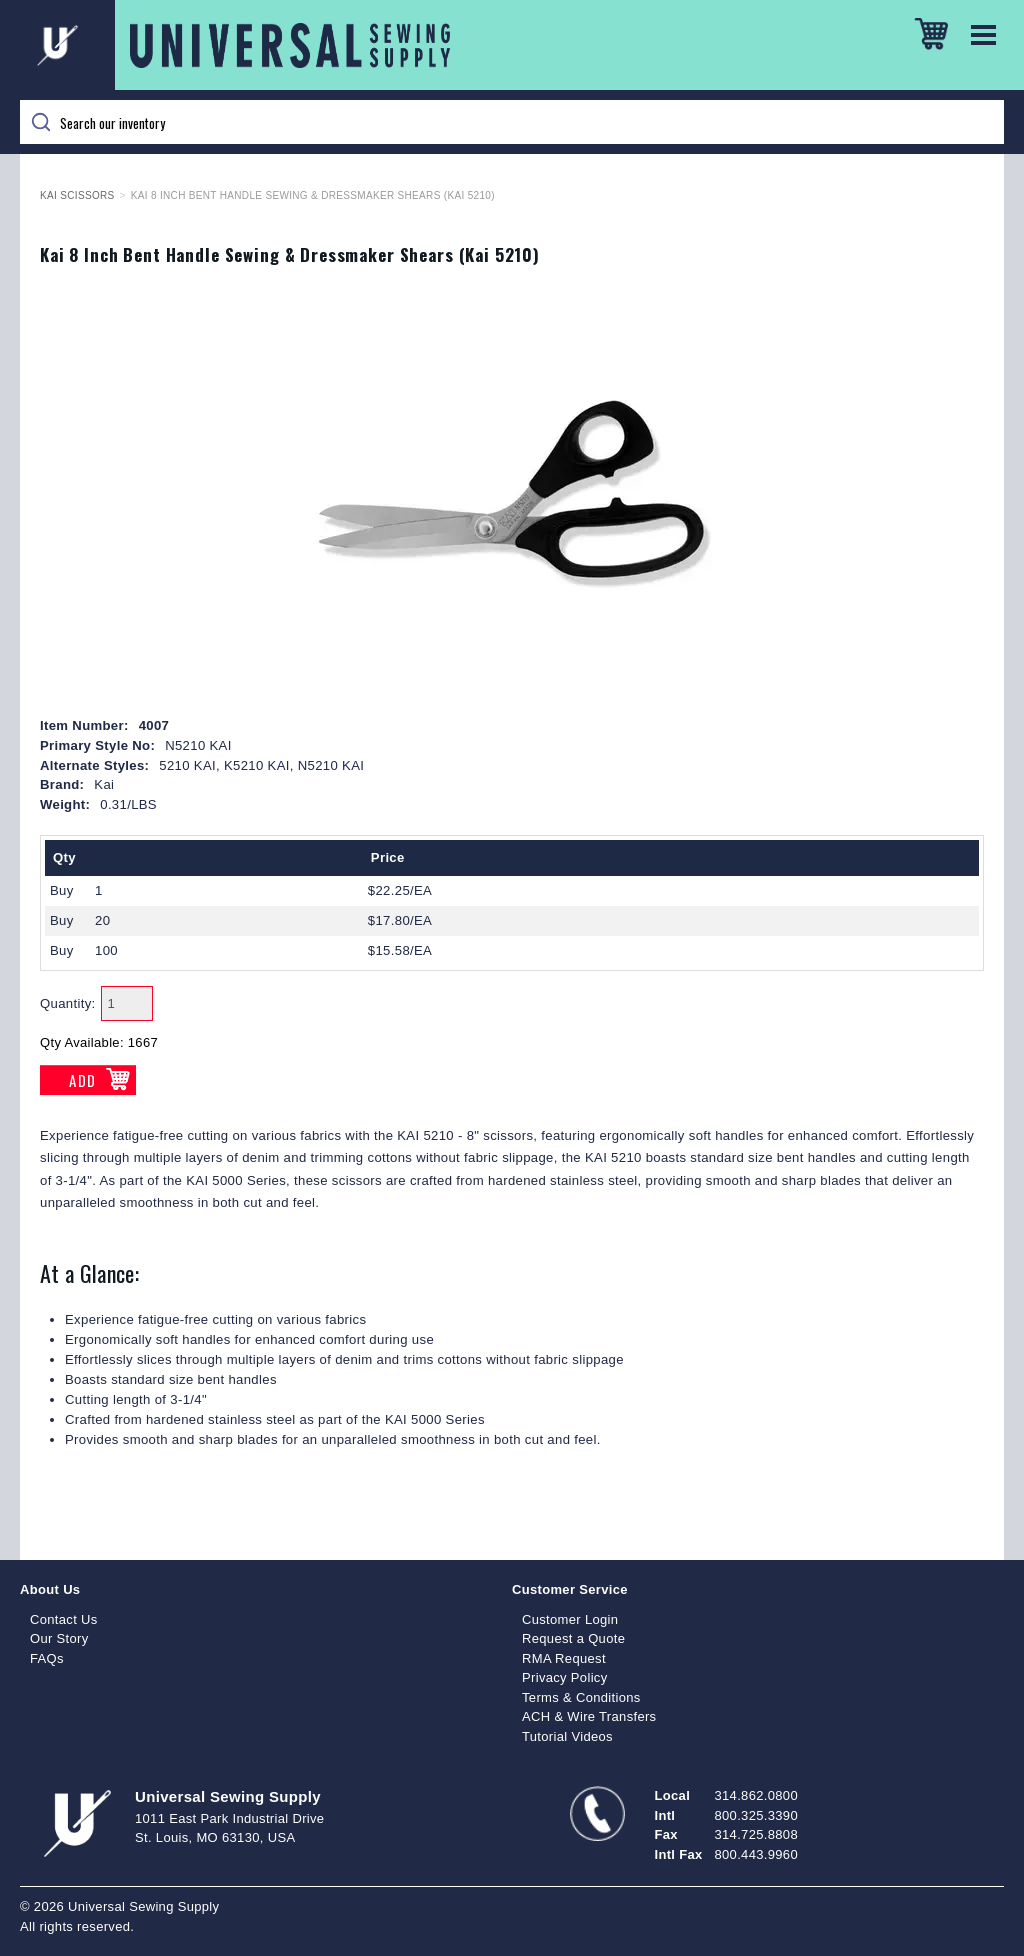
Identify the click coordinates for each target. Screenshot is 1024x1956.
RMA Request (564, 1658)
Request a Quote (573, 1638)
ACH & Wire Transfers (589, 1716)
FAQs (47, 1658)
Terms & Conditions (581, 1697)
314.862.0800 (756, 1795)
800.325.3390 (756, 1815)
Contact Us (64, 1619)
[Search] (512, 122)
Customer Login (570, 1619)
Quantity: (68, 1003)
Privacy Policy (565, 1677)
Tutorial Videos (567, 1736)
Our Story (59, 1638)
